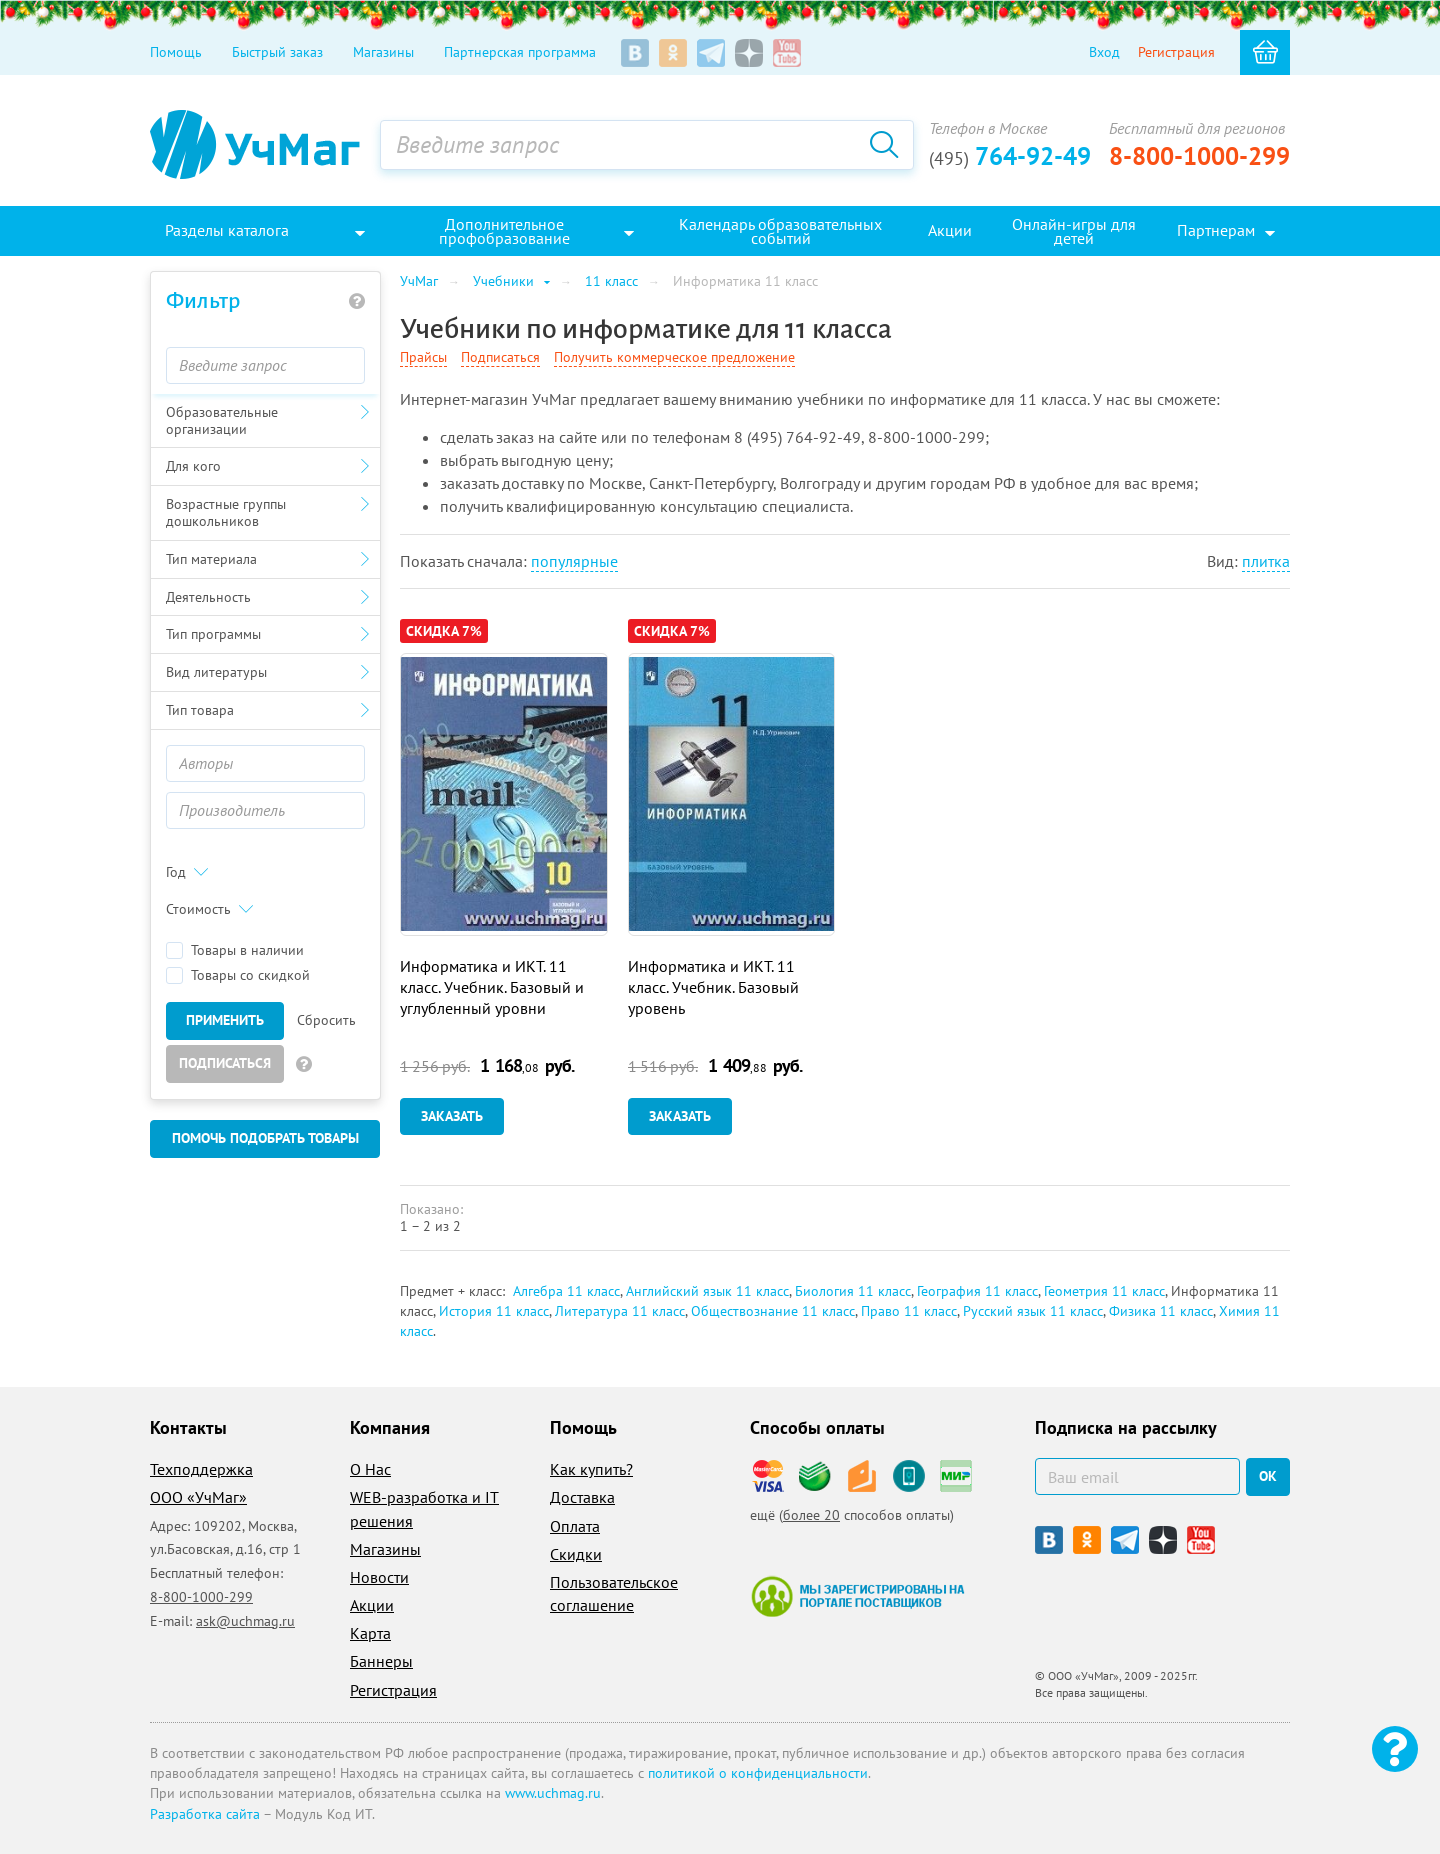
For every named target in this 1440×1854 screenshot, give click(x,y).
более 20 (811, 1515)
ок (1268, 1476)
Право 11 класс (909, 1311)
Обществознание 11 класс (773, 1311)
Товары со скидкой (238, 975)
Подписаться (225, 1063)
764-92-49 (1010, 156)
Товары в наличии (235, 950)
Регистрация (1176, 52)
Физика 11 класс (1161, 1311)
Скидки (576, 1554)
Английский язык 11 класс (707, 1291)
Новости (379, 1577)
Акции (372, 1605)
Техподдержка (201, 1469)
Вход (1104, 52)
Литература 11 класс (620, 1311)
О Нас (370, 1469)
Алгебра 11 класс (566, 1291)
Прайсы (423, 357)
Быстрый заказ (277, 52)
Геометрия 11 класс (1104, 1291)
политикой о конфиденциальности (758, 1773)
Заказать (452, 1116)
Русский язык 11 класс (1033, 1311)
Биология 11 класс (853, 1291)
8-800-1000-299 (1199, 156)
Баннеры (381, 1661)
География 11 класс (977, 1291)
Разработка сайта (205, 1814)
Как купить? (591, 1469)
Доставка (582, 1497)
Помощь (176, 52)
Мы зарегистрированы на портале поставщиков (857, 1596)
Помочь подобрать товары (265, 1138)
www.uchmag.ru (553, 1793)
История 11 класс (494, 1311)
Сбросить (326, 1020)
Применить (225, 1020)
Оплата (575, 1526)
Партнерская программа (520, 52)
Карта (370, 1633)
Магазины (383, 52)
